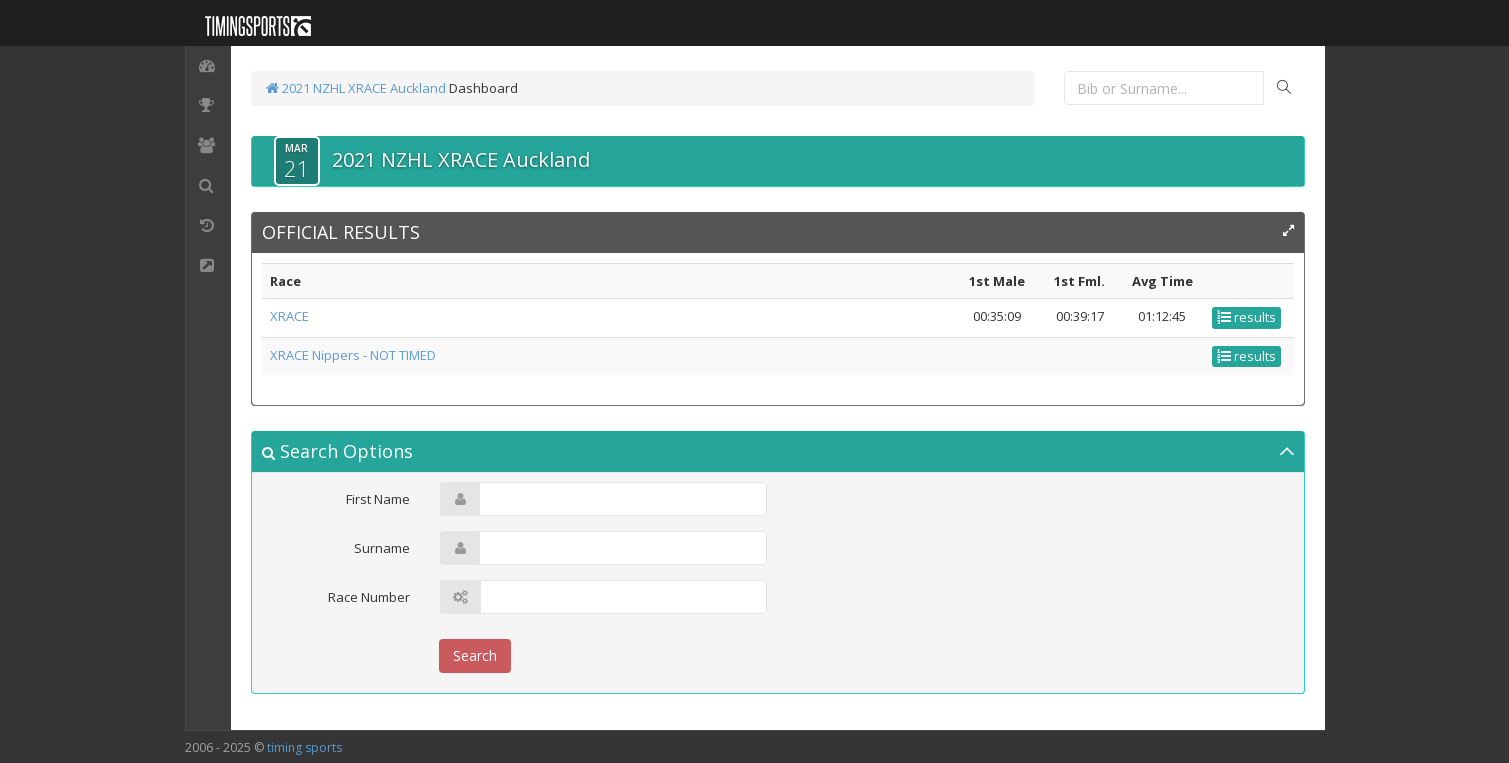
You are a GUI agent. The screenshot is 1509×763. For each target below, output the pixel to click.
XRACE (289, 316)
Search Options (337, 451)
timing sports (304, 747)
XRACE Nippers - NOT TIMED (353, 355)
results (1246, 317)
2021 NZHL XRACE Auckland (356, 88)
